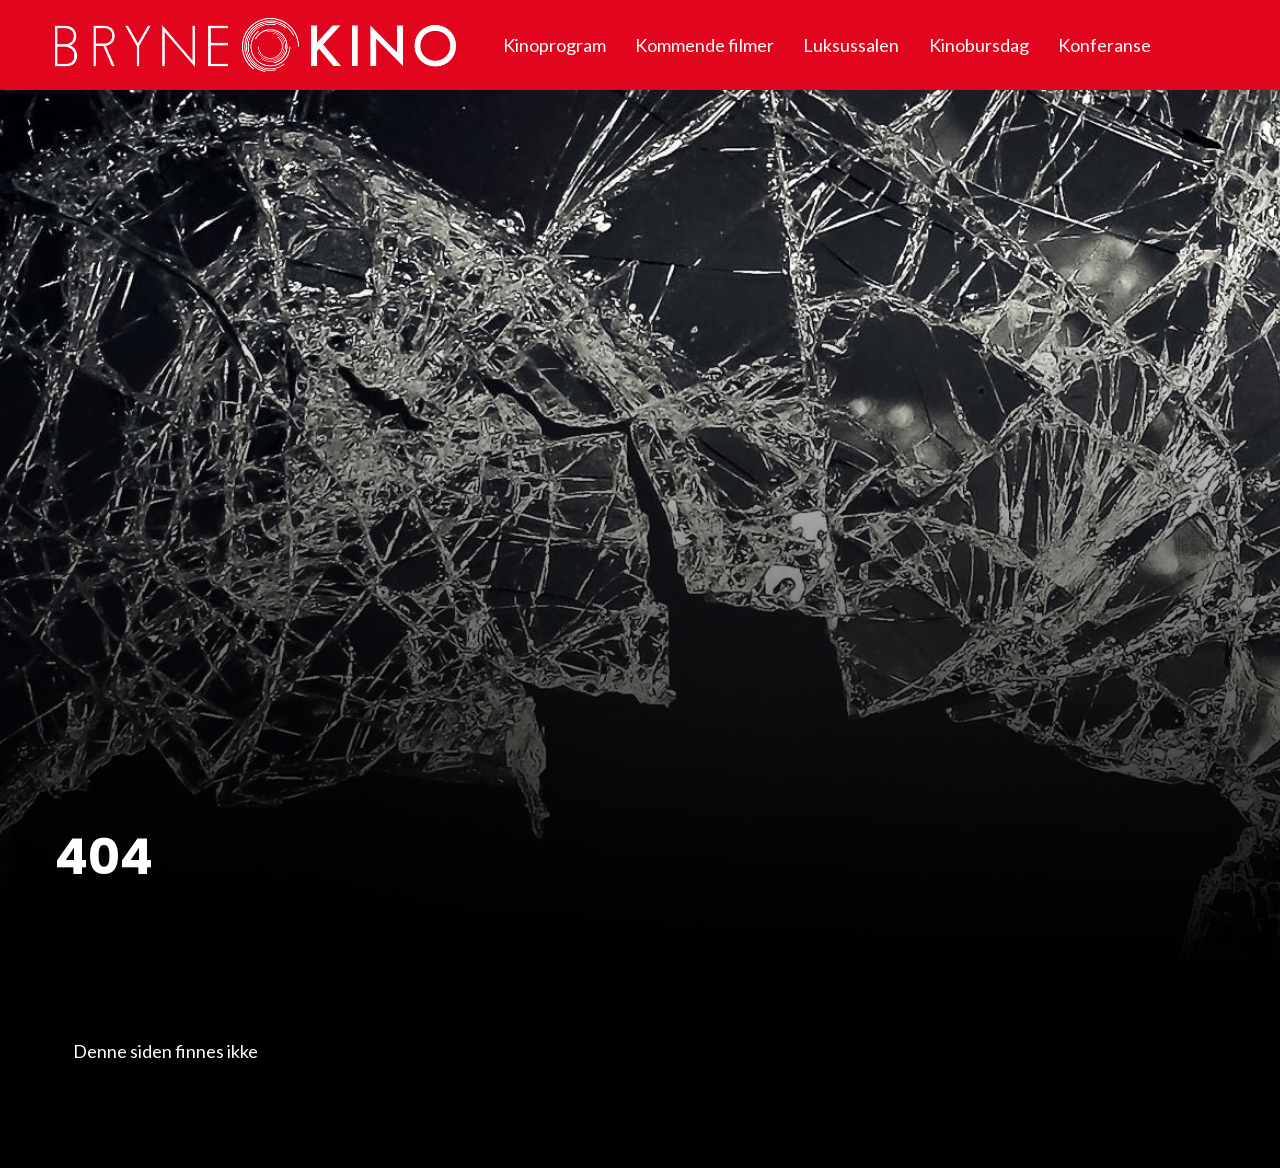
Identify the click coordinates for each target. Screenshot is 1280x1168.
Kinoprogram (554, 45)
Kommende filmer (704, 45)
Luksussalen (851, 45)
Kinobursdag (979, 45)
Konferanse (1104, 45)
